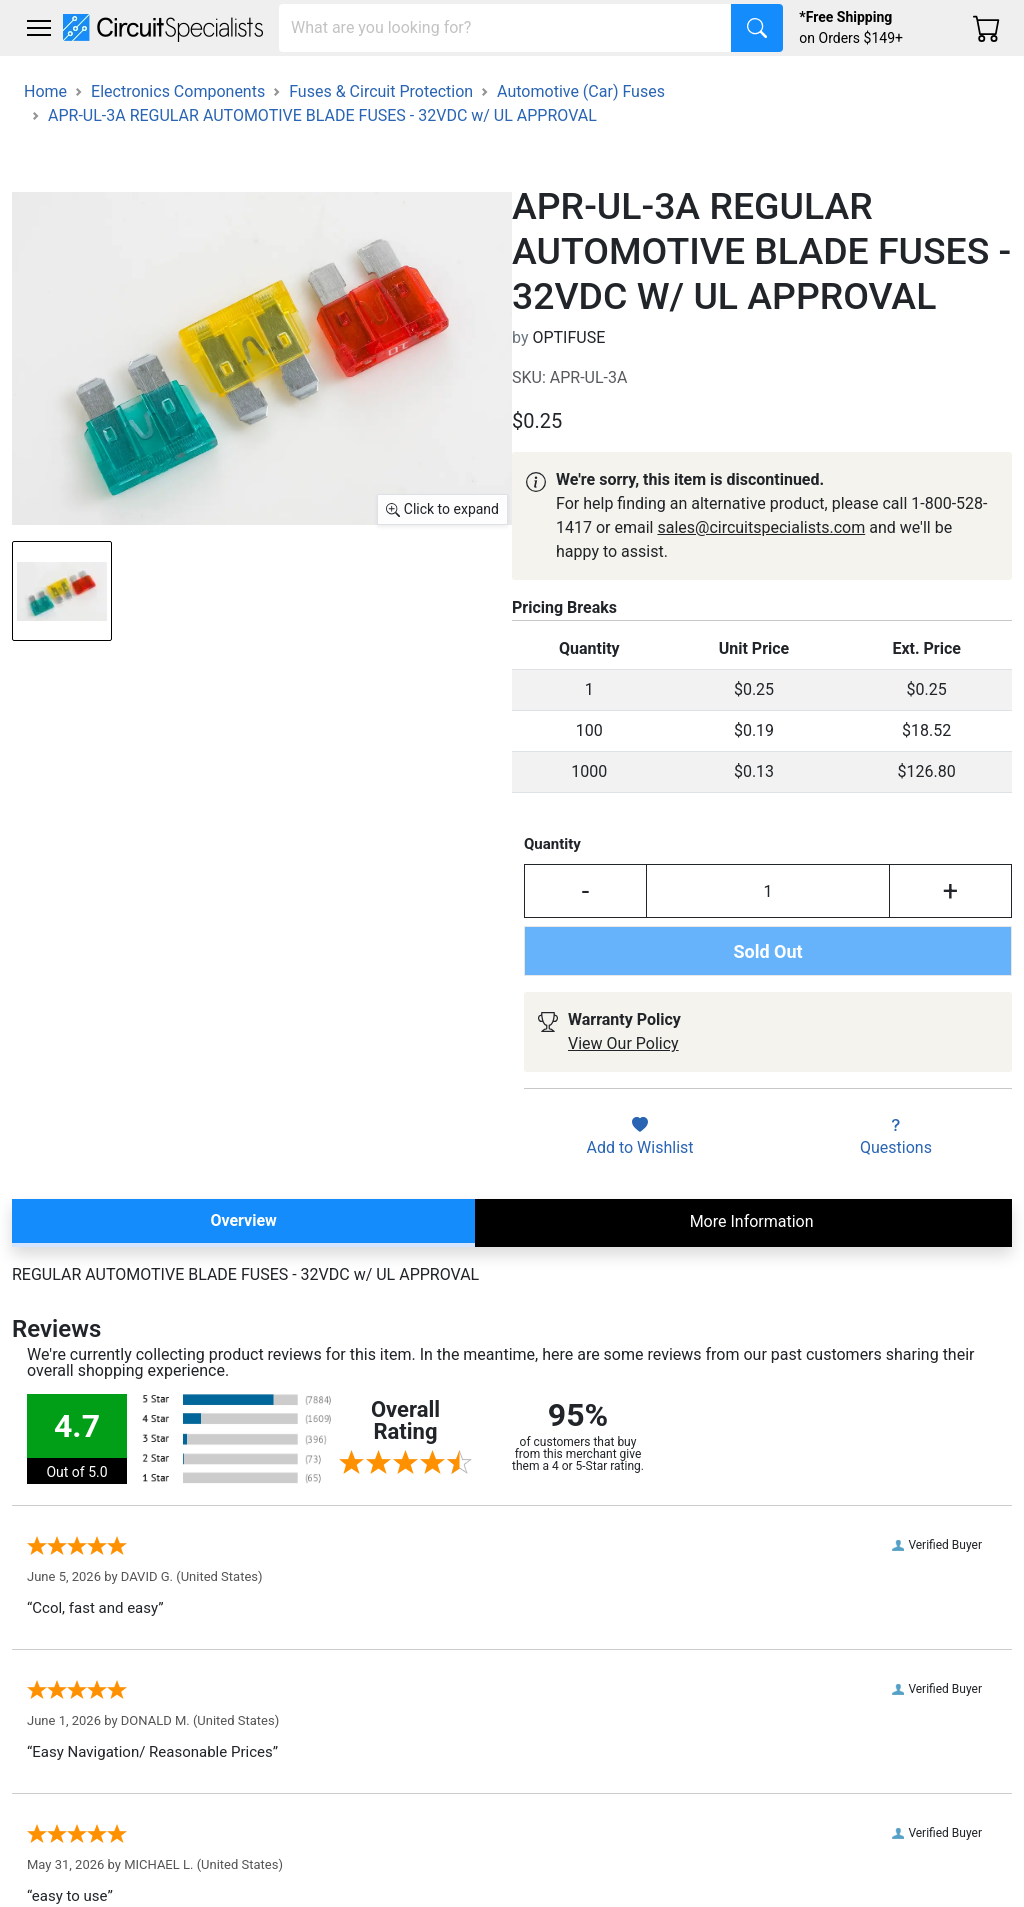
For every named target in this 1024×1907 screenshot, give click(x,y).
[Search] (505, 28)
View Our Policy (623, 1043)
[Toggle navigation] (39, 28)
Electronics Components (178, 91)
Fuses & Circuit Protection (381, 91)
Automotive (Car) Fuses (581, 91)
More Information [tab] (752, 1221)
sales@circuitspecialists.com (761, 527)
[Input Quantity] (768, 891)
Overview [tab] (243, 1220)
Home (45, 91)
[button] (39, 28)
